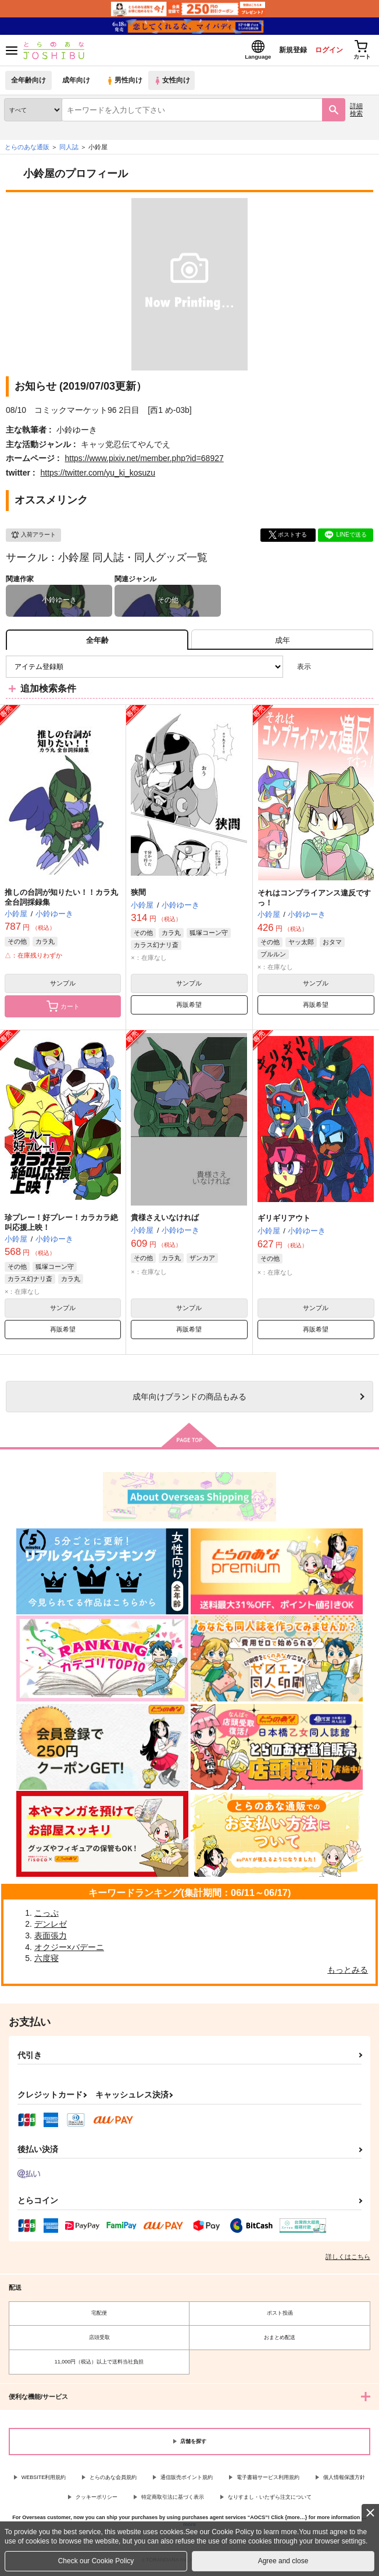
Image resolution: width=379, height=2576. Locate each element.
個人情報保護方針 (344, 2480)
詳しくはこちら (348, 2259)
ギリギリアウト (284, 1221)
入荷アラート (33, 538)
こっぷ (46, 1916)
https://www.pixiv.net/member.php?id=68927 (144, 461)
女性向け (174, 84)
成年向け (77, 84)
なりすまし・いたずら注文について (270, 2500)
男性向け (125, 84)
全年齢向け (29, 84)
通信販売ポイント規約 (186, 2480)
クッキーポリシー (96, 2500)
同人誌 (68, 150)
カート (63, 1010)
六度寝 (46, 1961)
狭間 (138, 895)
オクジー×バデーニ (69, 1950)
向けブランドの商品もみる (189, 1400)
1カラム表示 (364, 670)
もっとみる (347, 1973)
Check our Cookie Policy (96, 2561)
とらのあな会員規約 (113, 2480)
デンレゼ (50, 1927)
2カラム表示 (344, 670)
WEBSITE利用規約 (44, 2480)
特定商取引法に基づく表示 (172, 2500)
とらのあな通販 (27, 150)
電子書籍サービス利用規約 (268, 2480)
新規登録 (282, 51)
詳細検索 (356, 113)
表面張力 (50, 1939)
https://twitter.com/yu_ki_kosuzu (97, 476)
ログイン (321, 51)
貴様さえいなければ (165, 1221)
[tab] (282, 643)
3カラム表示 (324, 670)
